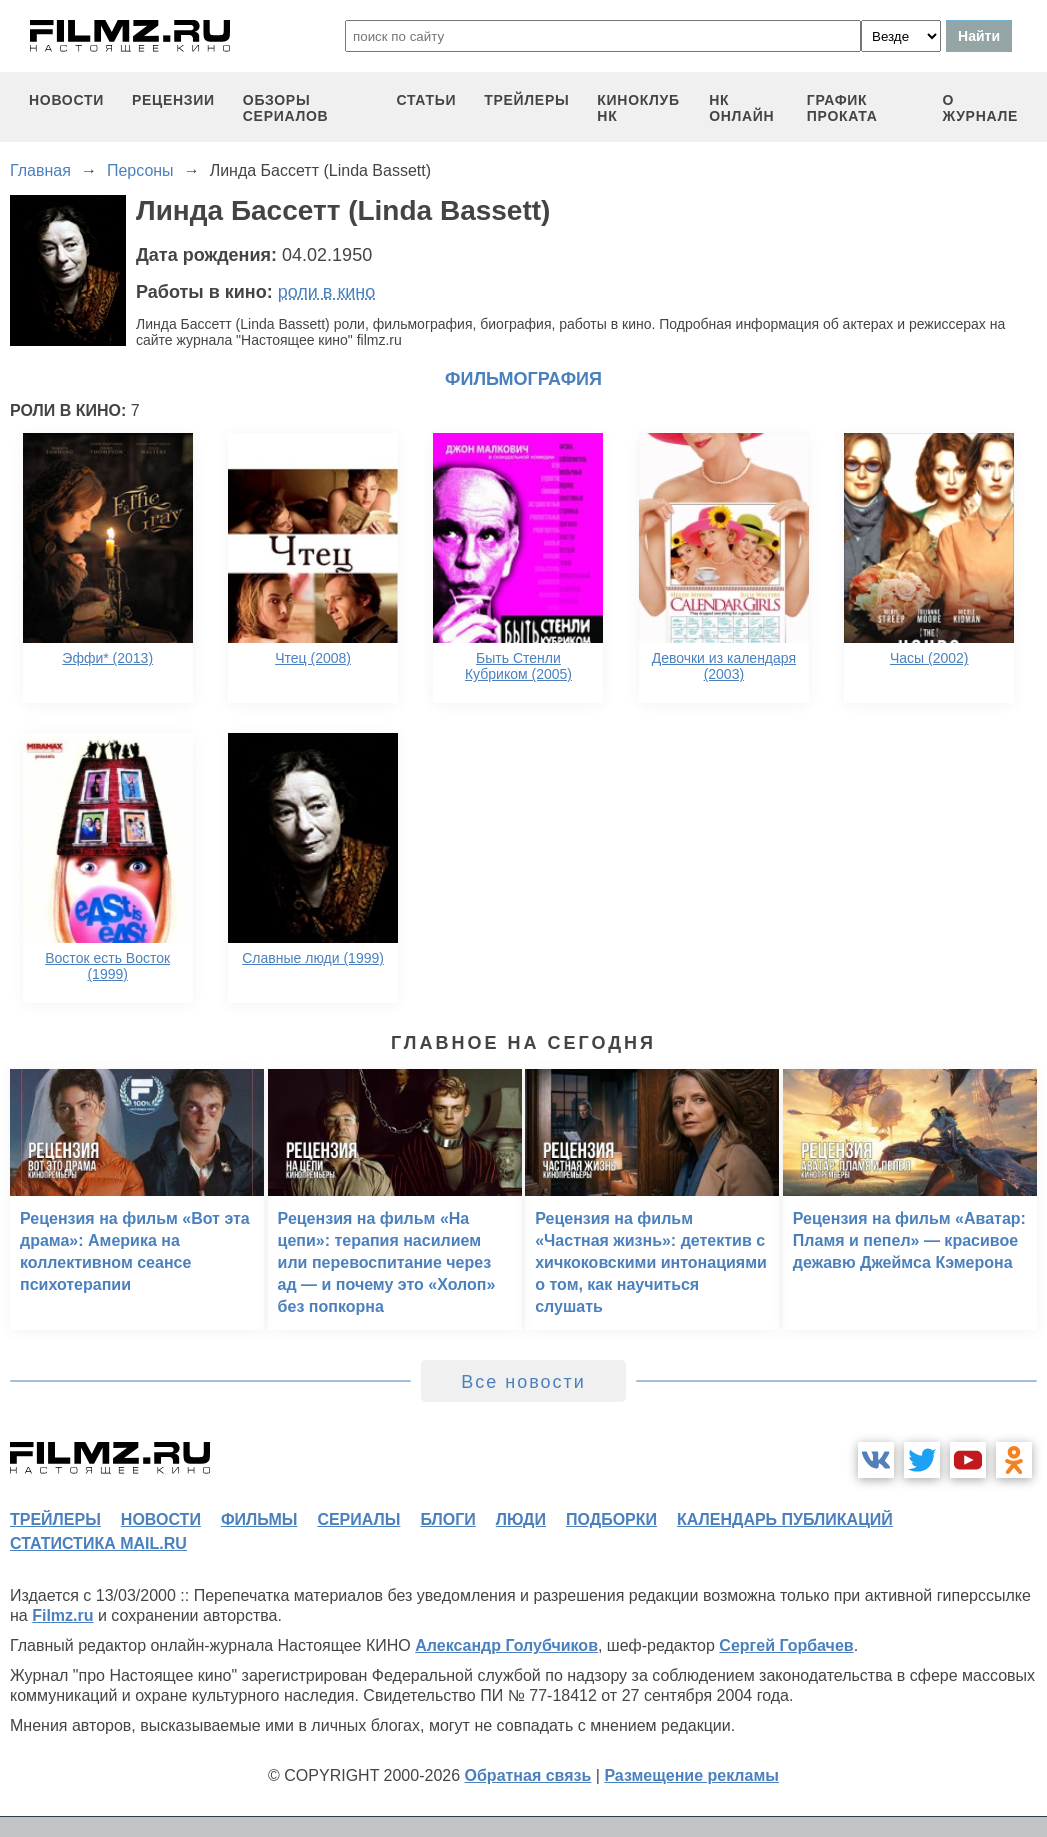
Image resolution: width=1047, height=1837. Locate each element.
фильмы (259, 1519)
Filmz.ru (62, 1615)
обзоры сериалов (286, 108)
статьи (427, 100)
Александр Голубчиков (506, 1645)
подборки (611, 1519)
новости (66, 100)
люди (521, 1519)
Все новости (523, 1382)
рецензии (173, 100)
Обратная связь (528, 1775)
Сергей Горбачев (786, 1645)
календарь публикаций (785, 1519)
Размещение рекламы (691, 1775)
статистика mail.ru (98, 1543)
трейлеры (526, 100)
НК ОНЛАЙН (741, 108)
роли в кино (327, 292)
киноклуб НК (638, 108)
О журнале (980, 108)
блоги (447, 1519)
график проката (842, 108)
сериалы (358, 1519)
